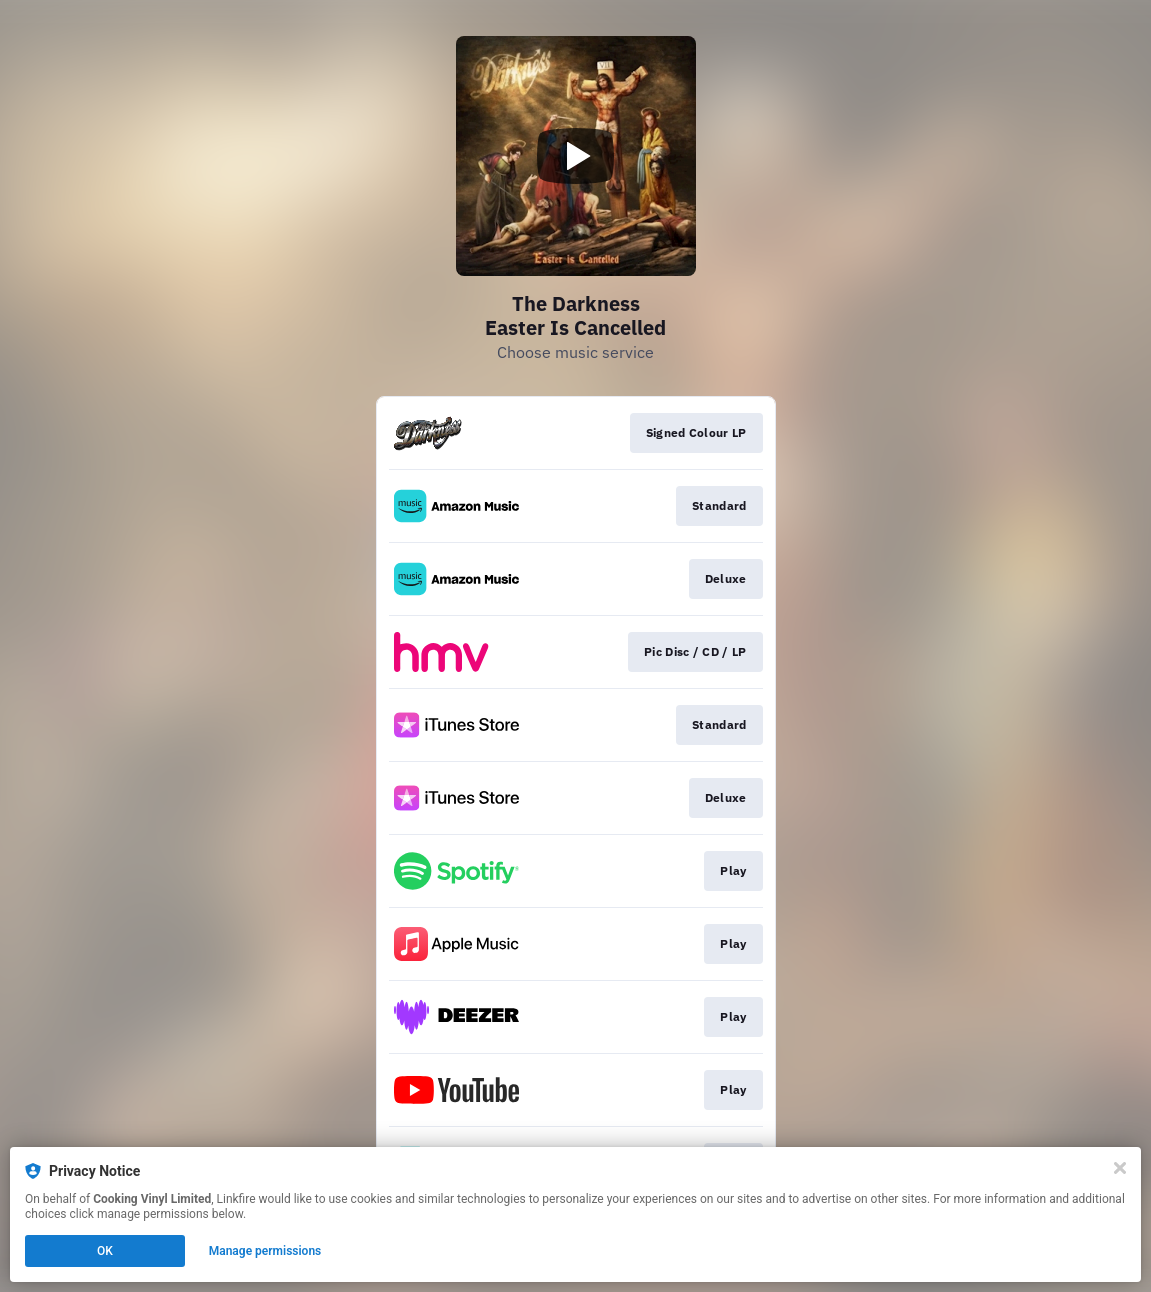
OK (105, 1251)
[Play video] (576, 156)
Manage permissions (265, 1251)
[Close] (1120, 1168)
